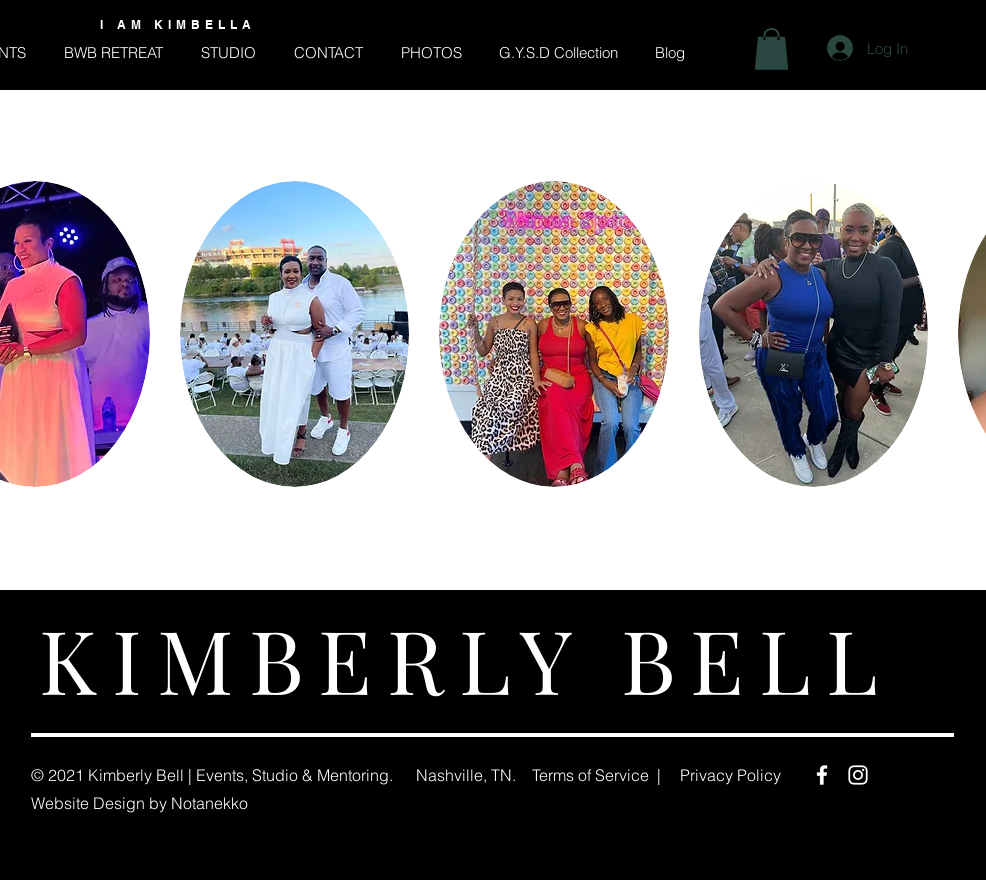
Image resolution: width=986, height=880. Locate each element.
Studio (275, 775)
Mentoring (353, 775)
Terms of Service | (596, 775)
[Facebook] (822, 775)
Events (220, 775)
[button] (771, 49)
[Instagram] (858, 775)
